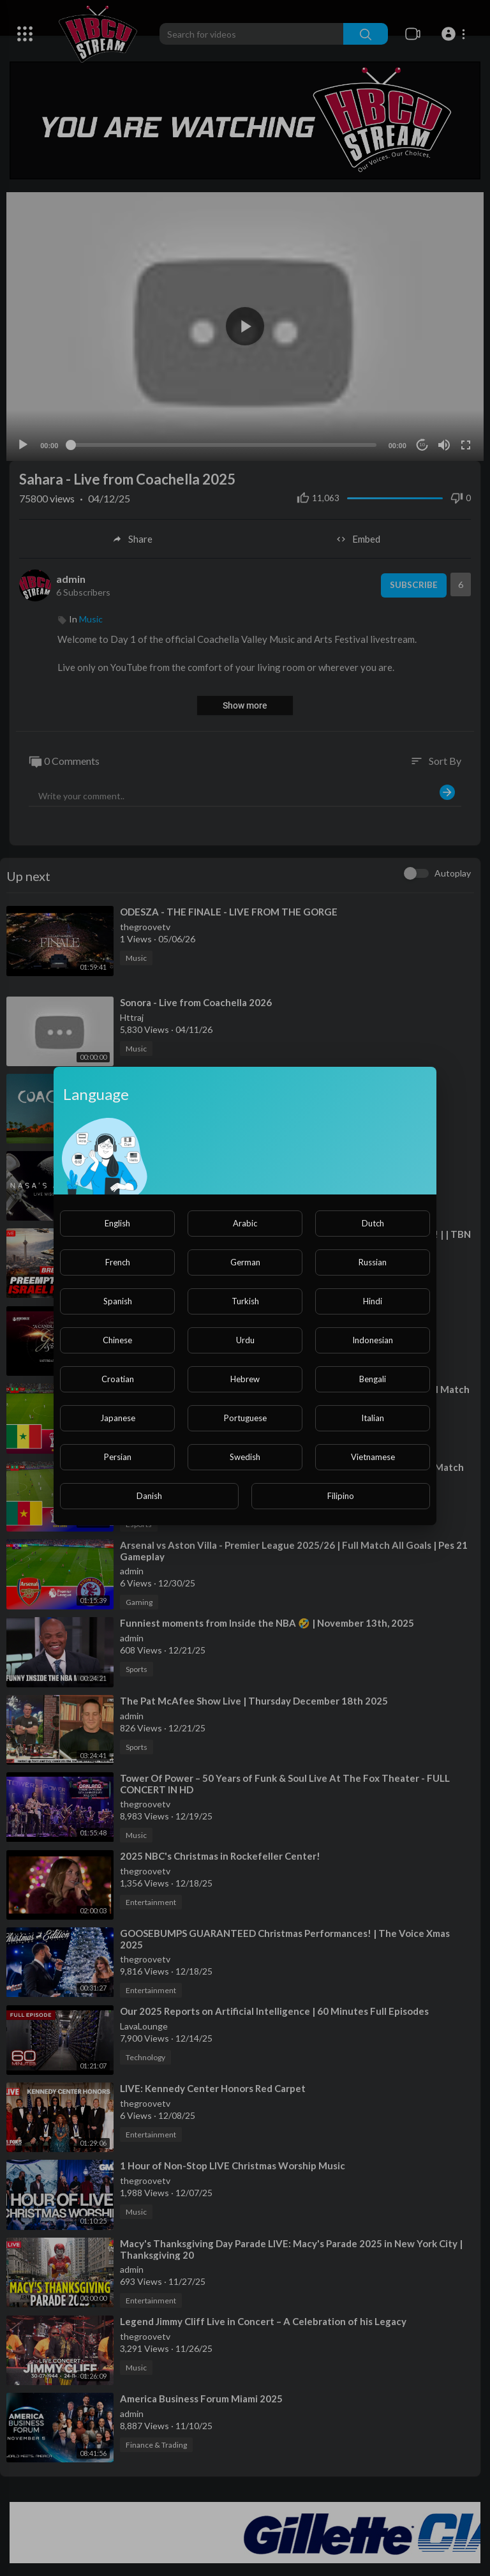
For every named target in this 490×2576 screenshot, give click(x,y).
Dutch (373, 1223)
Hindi (372, 1301)
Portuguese (245, 1418)
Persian (117, 1457)
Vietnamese (373, 1457)
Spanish (117, 1301)
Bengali (372, 1379)
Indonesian (372, 1340)
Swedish (245, 1457)
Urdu (245, 1340)
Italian (372, 1418)
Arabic (245, 1223)
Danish (149, 1496)
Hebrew (245, 1379)
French (117, 1262)
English (117, 1223)
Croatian (117, 1379)
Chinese (117, 1340)
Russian (373, 1262)
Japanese (117, 1418)
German (245, 1262)
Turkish (245, 1301)
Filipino (340, 1496)
